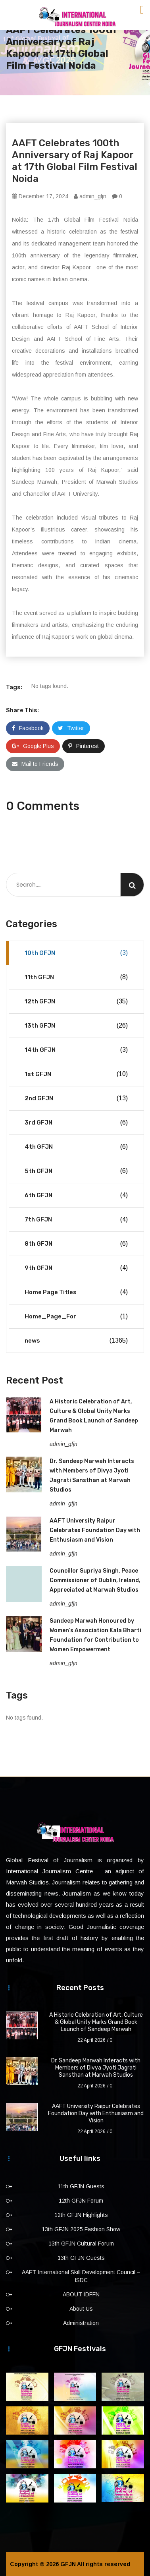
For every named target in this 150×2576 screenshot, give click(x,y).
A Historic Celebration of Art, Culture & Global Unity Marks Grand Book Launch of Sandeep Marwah (96, 2022)
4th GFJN (76, 1147)
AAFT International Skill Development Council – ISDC (81, 2276)
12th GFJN (76, 1001)
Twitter (71, 728)
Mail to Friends (35, 764)
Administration (81, 2323)
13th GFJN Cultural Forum (81, 2243)
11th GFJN (76, 977)
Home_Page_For (76, 1316)
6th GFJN (76, 1195)
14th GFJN (76, 1050)
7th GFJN (76, 1219)
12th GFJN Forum (81, 2200)
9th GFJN (76, 1268)
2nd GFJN (76, 1098)
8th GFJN (76, 1244)
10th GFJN (76, 953)
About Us (81, 2308)
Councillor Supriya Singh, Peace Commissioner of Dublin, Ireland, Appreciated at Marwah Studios (95, 1580)
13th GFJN (76, 1026)
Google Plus (33, 746)
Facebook (28, 728)
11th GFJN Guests (81, 2186)
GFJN (68, 2564)
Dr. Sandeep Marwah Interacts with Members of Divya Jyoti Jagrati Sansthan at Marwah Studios (95, 2067)
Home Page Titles (76, 1292)
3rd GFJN (76, 1123)
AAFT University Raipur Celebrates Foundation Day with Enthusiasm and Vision (95, 1530)
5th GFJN (76, 1171)
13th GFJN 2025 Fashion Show (81, 2229)
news (76, 1341)
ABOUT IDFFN (81, 2294)
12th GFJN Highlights (81, 2215)
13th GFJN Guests (81, 2258)
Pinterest (83, 746)
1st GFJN (76, 1074)
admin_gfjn (90, 196)
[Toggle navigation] (142, 9)
